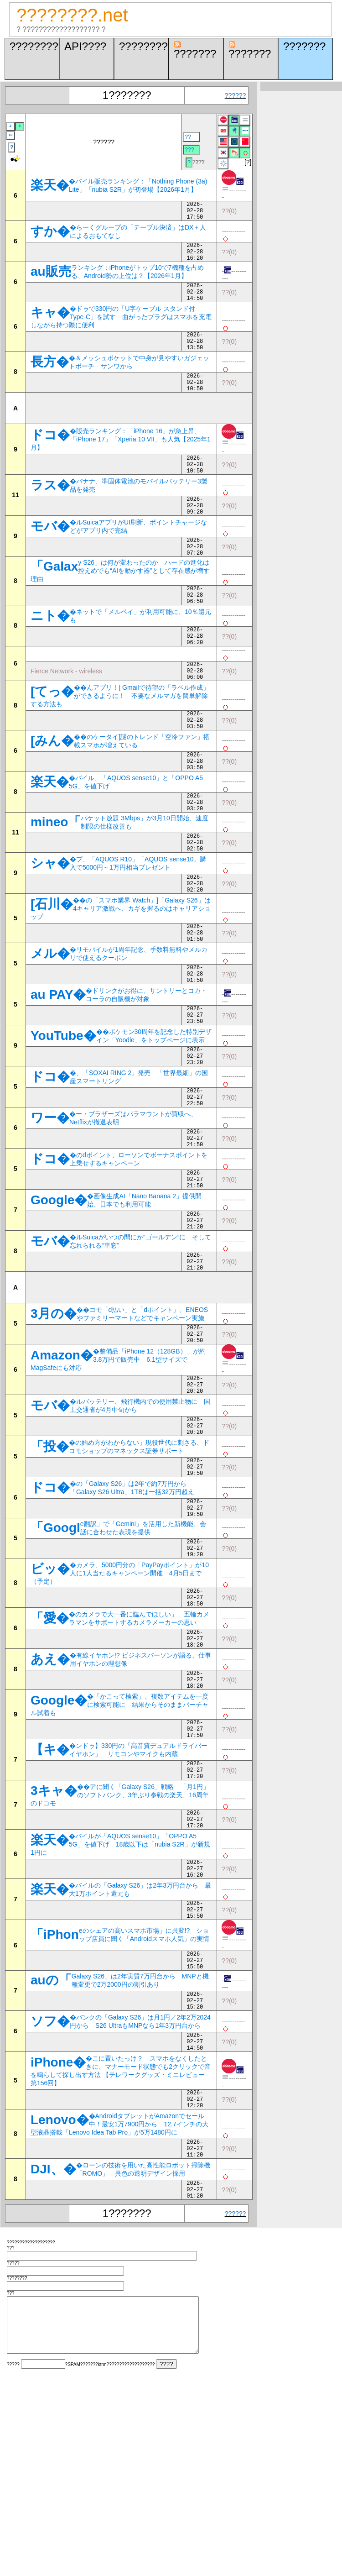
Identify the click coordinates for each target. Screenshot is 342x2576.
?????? (235, 95)
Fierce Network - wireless (66, 714)
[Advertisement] (137, 428)
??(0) (229, 212)
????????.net (72, 15)
